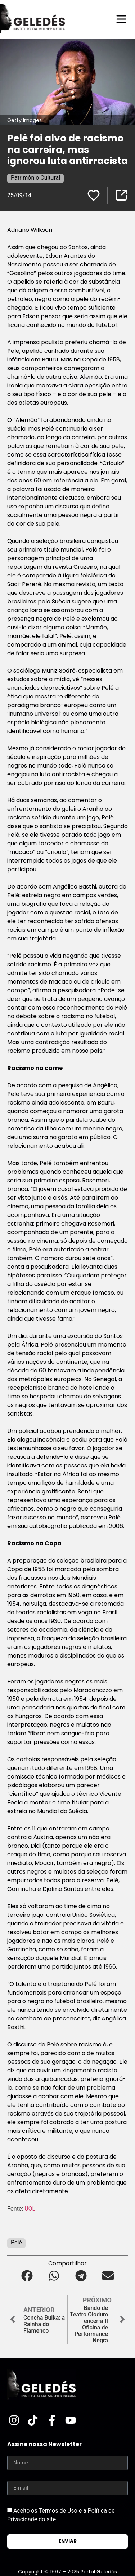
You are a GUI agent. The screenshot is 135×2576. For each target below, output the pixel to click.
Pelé (16, 2242)
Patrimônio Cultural (35, 177)
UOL (30, 2208)
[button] (27, 2276)
